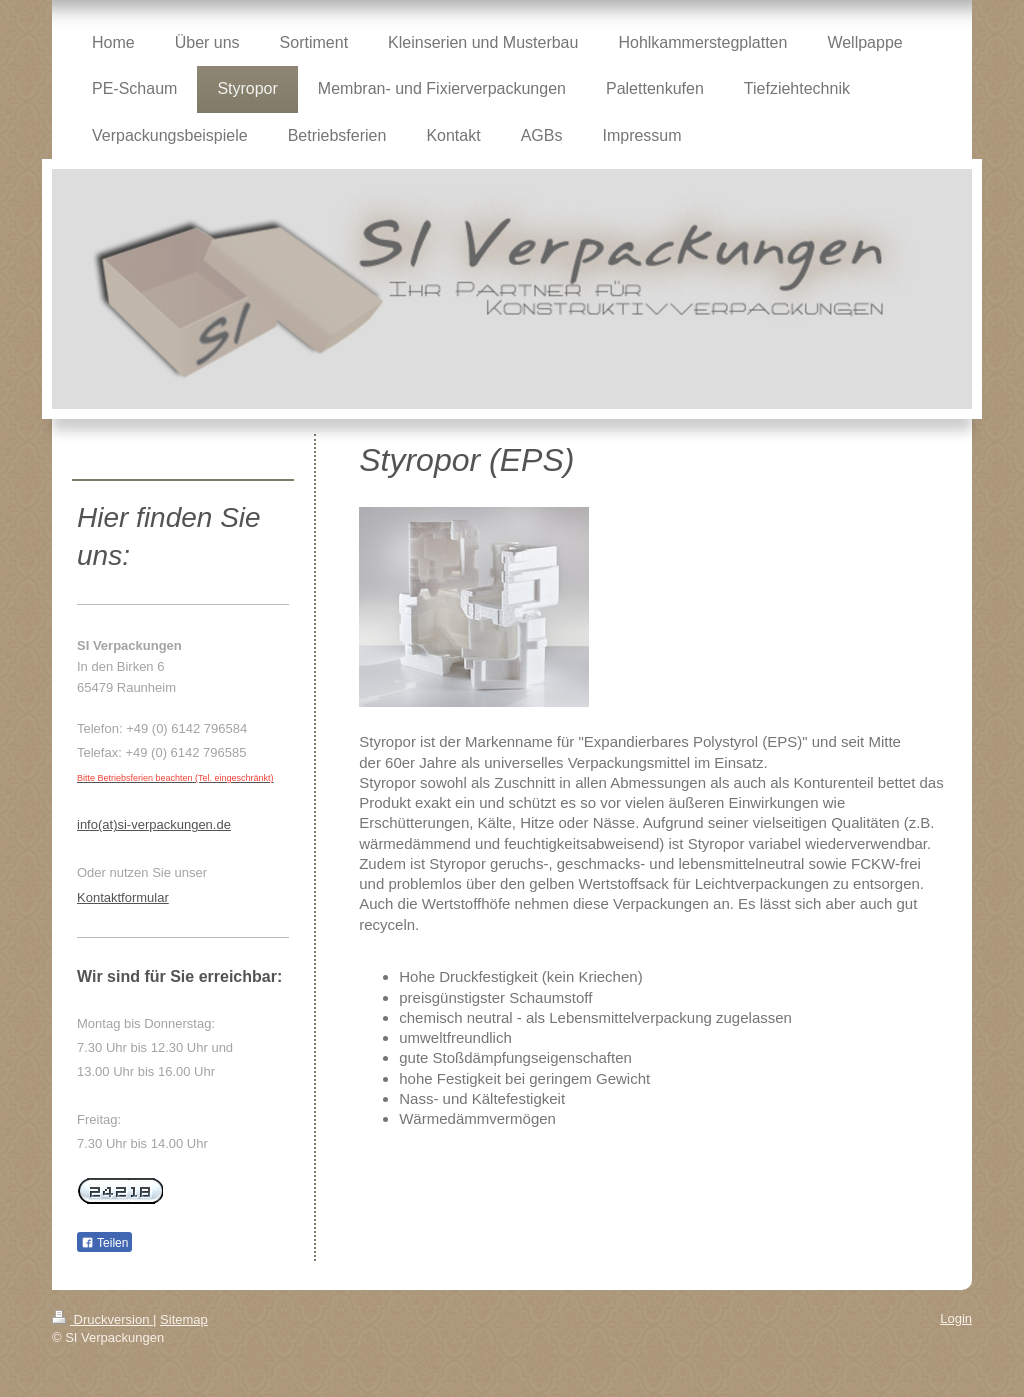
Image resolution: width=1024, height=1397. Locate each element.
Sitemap (184, 1319)
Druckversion (102, 1319)
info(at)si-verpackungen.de (154, 824)
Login (956, 1318)
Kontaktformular (123, 897)
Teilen (104, 1243)
